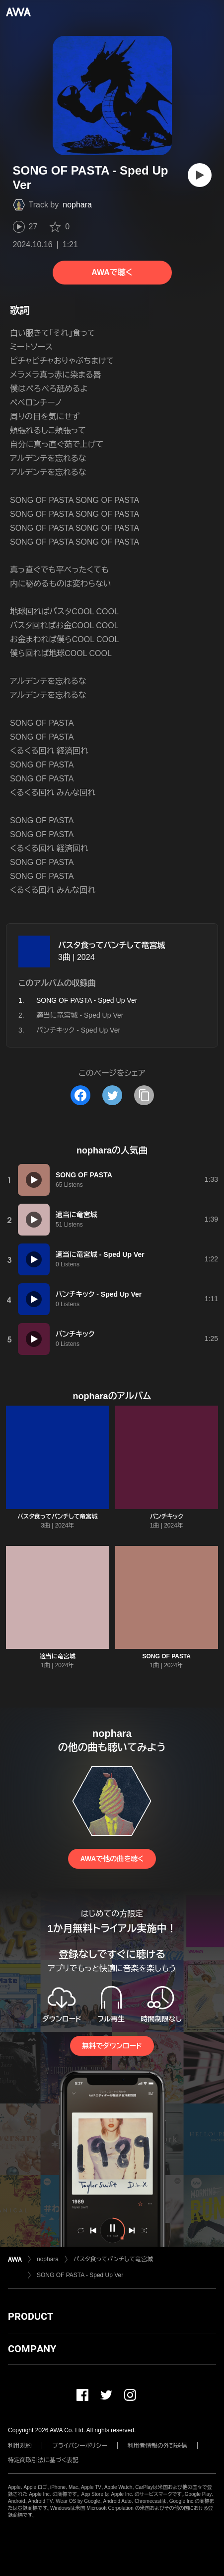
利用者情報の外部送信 (157, 2445)
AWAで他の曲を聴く (112, 1859)
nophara (77, 204)
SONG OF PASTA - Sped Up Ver (80, 2275)
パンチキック (166, 1516)
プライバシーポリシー (79, 2445)
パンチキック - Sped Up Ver (78, 1030)
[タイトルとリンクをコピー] (144, 1095)
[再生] (200, 175)
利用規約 (20, 2445)
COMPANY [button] (32, 2349)
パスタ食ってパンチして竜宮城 (111, 945)
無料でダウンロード (112, 2046)
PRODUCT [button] (30, 2316)
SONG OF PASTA (166, 1656)
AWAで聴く (111, 272)
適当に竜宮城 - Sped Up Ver (79, 1015)
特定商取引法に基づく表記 (43, 2460)
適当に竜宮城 (57, 1656)
